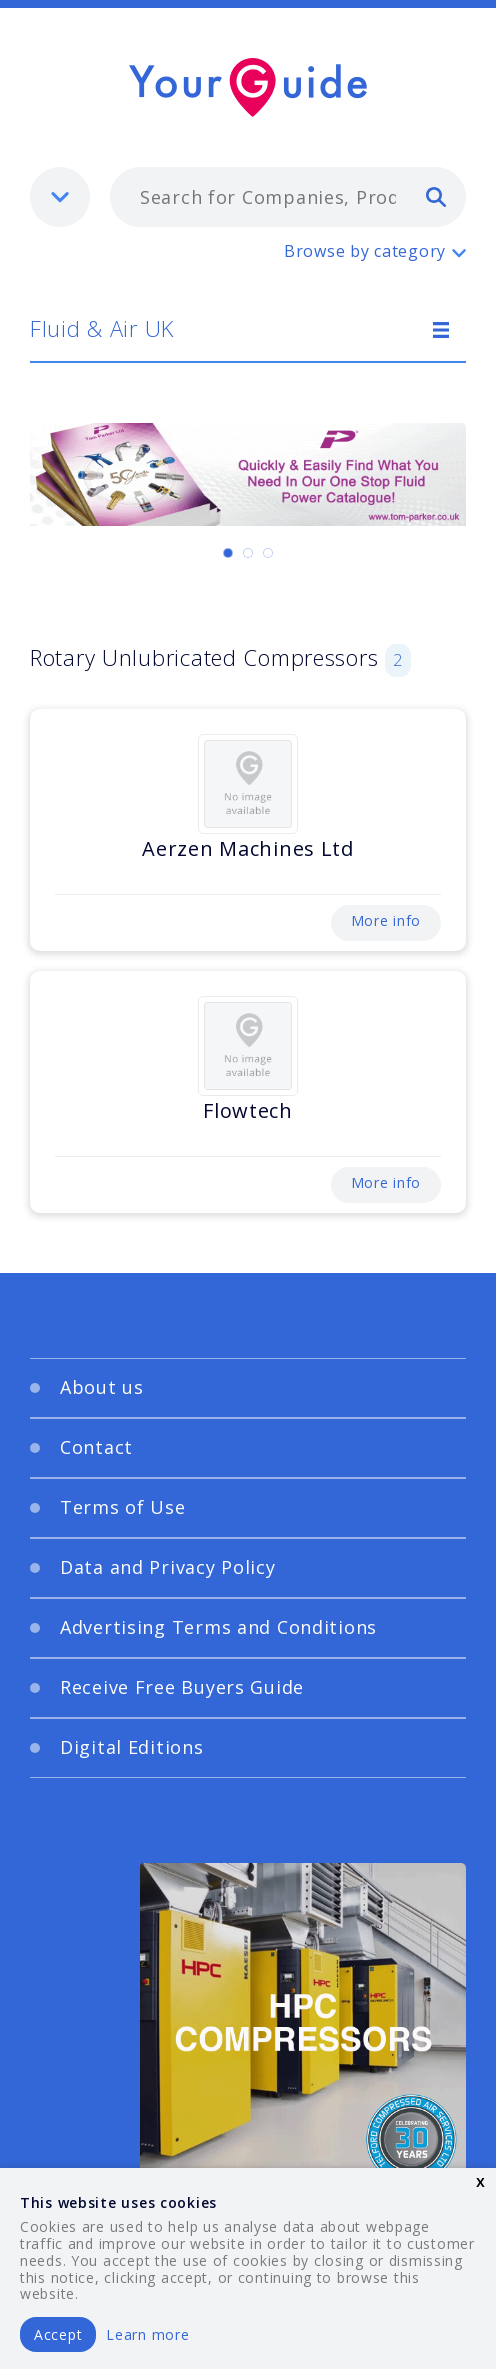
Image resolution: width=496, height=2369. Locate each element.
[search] (436, 196)
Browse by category (365, 251)
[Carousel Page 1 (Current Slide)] (228, 553)
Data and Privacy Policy (168, 1567)
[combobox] (288, 197)
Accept (58, 2334)
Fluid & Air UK (102, 328)
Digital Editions (132, 1747)
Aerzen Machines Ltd (248, 848)
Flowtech (248, 1110)
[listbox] (60, 197)
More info (386, 920)
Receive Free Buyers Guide (182, 1687)
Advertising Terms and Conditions (218, 1627)
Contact (96, 1447)
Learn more (147, 2334)
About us (102, 1387)
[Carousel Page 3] (268, 553)
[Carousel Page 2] (248, 553)
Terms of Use (123, 1507)
